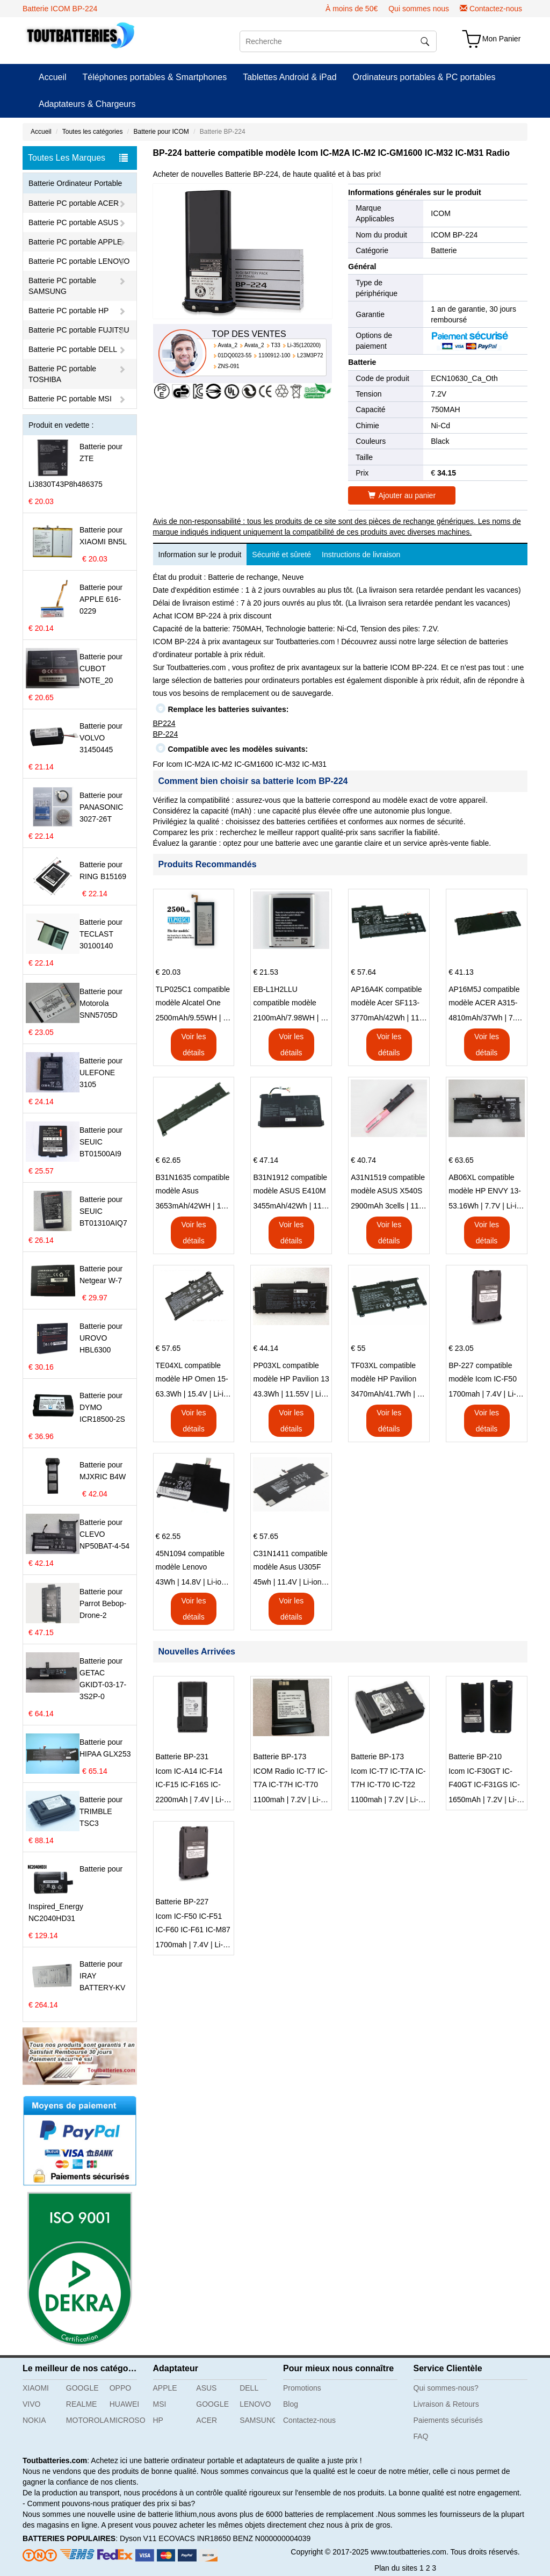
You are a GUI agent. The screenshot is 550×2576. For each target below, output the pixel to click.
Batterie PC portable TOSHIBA (62, 374)
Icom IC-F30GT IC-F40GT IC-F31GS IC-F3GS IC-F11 (484, 1779)
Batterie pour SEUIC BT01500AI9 (100, 1142)
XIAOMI (36, 2388)
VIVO (31, 2404)
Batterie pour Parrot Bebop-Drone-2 (102, 1603)
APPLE (165, 2388)
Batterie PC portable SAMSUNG (62, 286)
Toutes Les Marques (78, 158)
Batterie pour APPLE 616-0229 (100, 599)
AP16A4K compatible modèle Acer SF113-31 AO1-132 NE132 (386, 997)
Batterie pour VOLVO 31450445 (100, 738)
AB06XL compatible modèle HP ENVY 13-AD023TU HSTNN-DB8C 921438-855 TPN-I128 (484, 1185)
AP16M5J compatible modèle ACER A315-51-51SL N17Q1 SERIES (483, 997)
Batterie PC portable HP (68, 310)
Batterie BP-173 (279, 1756)
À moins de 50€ (351, 8)
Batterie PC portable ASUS (73, 222)
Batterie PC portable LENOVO (78, 261)
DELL (249, 2388)
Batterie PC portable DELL (72, 349)
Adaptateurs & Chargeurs (87, 104)
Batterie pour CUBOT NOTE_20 (100, 668)
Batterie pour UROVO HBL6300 (100, 1338)
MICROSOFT (127, 2420)
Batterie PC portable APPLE (75, 242)
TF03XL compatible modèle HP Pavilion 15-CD (383, 1373)
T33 (275, 345)
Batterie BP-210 (475, 1756)
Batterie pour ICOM (161, 131)
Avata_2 (228, 345)
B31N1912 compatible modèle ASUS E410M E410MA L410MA (290, 1185)
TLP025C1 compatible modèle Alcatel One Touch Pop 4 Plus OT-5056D (193, 997)
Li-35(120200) (304, 345)
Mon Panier (501, 38)
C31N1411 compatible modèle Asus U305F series (290, 1561)
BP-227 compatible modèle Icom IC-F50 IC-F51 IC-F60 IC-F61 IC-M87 (485, 1373)
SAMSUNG (257, 2420)
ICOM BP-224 (454, 235)
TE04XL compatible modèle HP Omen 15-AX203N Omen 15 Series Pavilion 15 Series (192, 1373)
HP (158, 2420)
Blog (290, 2404)
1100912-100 (274, 355)
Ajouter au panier (402, 495)
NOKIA (34, 2420)
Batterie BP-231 (182, 1756)
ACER (206, 2420)
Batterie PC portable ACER (73, 203)
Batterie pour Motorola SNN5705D (100, 1003)
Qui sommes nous (418, 8)
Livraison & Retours (446, 2404)
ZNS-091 (229, 366)
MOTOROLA (84, 2420)
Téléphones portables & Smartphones (155, 77)
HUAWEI (124, 2404)
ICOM (441, 213)
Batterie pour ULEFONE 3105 (100, 1072)
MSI (160, 2404)
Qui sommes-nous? (446, 2388)
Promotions (302, 2388)
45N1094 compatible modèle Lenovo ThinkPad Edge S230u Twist (193, 1561)
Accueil (53, 77)
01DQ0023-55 (235, 355)
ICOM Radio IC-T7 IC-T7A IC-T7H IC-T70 (290, 1778)
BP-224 (165, 734)
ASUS (206, 2388)
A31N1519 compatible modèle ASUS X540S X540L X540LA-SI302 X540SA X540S (388, 1185)
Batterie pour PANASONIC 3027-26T (101, 807)
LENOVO (255, 2404)
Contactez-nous (495, 8)
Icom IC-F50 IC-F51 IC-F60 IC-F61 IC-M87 (193, 1923)
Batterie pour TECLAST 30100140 (100, 934)
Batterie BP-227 (182, 1901)
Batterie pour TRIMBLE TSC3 (100, 1811)
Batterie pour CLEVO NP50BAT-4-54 (104, 1534)
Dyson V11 (138, 2538)
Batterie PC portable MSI (70, 398)
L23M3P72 (310, 355)
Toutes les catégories (92, 131)
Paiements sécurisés (448, 2420)
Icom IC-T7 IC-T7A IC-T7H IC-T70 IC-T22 (388, 1778)
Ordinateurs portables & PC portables (424, 77)
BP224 (164, 723)
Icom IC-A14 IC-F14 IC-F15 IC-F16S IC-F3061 (189, 1779)
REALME (81, 2404)
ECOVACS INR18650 (194, 2538)
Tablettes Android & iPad (289, 77)
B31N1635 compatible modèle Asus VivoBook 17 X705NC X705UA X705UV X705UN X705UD (193, 1185)
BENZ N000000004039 (272, 2538)
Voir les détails (193, 1044)
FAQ (421, 2436)
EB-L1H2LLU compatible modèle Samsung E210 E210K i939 (291, 997)
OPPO (120, 2388)
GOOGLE (82, 2388)
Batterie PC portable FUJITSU (78, 330)
